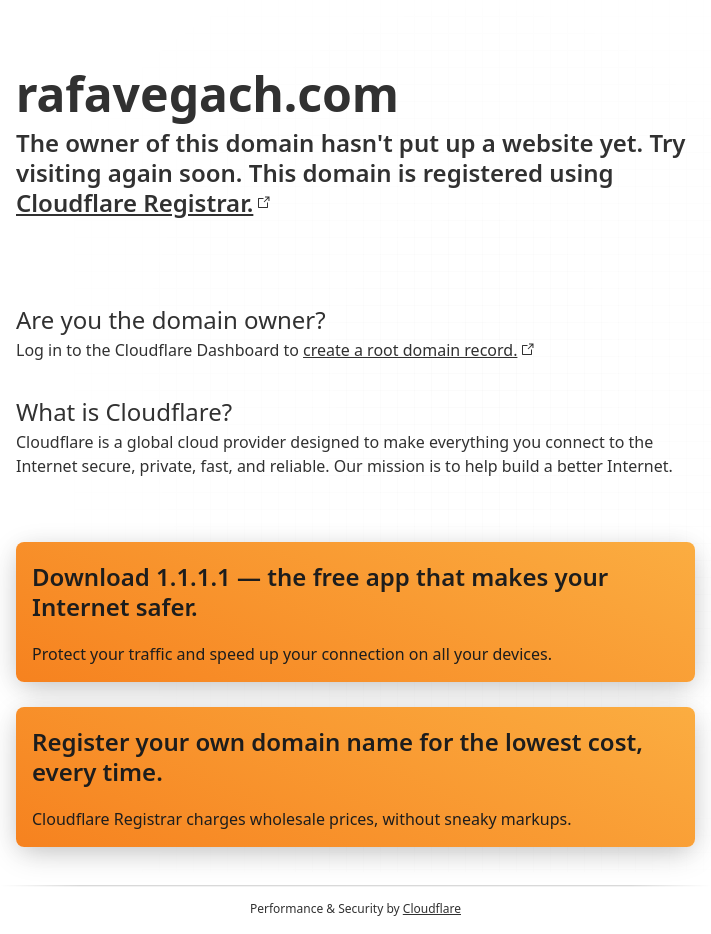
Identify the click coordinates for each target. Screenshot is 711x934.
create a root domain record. (419, 350)
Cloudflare (432, 908)
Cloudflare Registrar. (143, 203)
